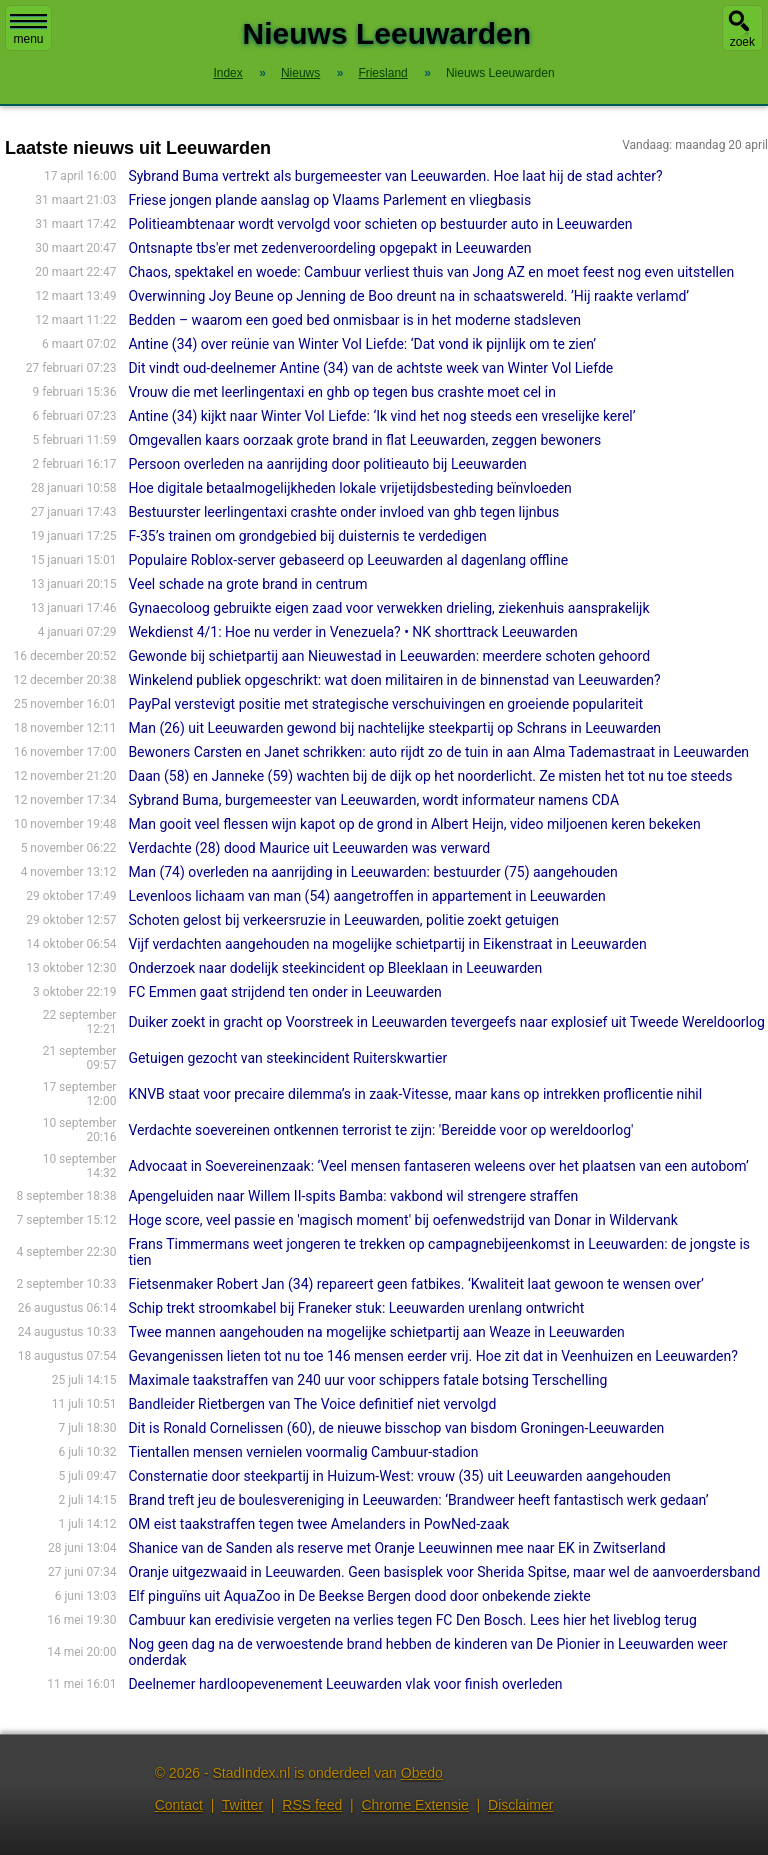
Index (227, 73)
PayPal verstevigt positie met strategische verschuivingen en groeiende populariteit (385, 704)
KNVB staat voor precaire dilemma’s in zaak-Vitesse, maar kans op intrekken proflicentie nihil (415, 1094)
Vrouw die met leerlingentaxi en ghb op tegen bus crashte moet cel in (342, 392)
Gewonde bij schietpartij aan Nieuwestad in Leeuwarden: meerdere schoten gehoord (389, 656)
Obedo (422, 1773)
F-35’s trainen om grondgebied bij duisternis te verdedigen (307, 536)
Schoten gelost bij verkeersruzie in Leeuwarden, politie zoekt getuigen (343, 920)
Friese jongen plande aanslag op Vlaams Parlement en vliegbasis (329, 200)
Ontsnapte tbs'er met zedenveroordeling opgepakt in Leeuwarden (329, 248)
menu (28, 30)
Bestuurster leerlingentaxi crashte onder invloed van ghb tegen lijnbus (343, 512)
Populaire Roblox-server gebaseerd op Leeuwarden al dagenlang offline (348, 560)
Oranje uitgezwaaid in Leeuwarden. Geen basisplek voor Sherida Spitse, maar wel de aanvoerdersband (444, 1572)
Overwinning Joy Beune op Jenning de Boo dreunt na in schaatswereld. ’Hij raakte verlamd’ (408, 296)
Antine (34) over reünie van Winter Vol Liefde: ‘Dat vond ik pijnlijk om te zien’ (362, 344)
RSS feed (312, 1805)
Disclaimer (520, 1805)
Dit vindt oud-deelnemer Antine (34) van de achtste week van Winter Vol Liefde (370, 368)
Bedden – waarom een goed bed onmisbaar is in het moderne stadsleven (354, 320)
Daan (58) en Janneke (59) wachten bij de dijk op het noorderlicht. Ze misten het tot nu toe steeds (430, 776)
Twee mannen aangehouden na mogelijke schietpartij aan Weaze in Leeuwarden (376, 1332)
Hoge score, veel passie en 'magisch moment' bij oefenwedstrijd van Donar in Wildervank (402, 1220)
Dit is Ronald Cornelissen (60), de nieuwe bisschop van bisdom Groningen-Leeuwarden (396, 1428)
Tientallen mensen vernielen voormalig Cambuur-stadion (303, 1452)
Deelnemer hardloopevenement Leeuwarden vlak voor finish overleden (345, 1684)
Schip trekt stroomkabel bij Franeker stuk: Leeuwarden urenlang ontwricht (356, 1308)
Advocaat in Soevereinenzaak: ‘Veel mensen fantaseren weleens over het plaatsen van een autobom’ (438, 1166)
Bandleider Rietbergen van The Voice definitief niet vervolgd (312, 1404)
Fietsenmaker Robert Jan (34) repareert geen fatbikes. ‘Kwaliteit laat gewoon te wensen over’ (416, 1284)
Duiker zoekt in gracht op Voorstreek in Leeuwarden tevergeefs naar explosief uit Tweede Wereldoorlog (446, 1022)
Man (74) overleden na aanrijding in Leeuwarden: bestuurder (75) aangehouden (372, 872)
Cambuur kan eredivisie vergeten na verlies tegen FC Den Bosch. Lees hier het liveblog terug (412, 1620)
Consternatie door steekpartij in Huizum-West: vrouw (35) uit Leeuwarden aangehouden (399, 1476)
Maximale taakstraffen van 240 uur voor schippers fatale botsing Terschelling (367, 1380)
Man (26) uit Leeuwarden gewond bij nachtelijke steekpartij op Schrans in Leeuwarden (394, 728)
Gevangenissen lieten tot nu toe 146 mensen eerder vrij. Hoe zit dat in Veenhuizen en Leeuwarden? (432, 1356)
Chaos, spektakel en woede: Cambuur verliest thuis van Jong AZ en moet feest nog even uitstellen (431, 272)
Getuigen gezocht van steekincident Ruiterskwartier (287, 1058)
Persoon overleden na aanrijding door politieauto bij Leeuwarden (327, 464)
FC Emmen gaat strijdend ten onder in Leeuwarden (284, 992)
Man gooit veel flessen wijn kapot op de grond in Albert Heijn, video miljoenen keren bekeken (414, 824)
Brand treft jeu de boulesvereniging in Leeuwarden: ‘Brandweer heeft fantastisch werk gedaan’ (418, 1500)
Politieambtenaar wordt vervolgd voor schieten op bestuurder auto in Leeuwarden (380, 224)
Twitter (242, 1805)
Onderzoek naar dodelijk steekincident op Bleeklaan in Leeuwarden (335, 968)
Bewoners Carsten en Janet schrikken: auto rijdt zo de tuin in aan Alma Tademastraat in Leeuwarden (438, 752)
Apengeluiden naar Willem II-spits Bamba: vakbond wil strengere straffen (353, 1196)
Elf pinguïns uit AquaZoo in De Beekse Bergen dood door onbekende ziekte (359, 1596)
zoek (742, 42)
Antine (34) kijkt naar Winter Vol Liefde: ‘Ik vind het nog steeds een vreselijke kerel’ (381, 416)
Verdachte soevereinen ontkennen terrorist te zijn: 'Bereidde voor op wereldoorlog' (380, 1130)
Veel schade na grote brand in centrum (247, 584)
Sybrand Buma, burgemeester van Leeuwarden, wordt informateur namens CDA (373, 800)
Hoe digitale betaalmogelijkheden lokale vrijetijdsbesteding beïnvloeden (349, 488)
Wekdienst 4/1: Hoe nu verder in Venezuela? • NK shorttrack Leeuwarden (352, 632)
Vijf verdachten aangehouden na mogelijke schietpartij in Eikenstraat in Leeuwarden (387, 944)
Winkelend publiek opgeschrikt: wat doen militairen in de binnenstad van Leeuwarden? (394, 680)
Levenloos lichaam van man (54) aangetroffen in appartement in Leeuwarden (366, 896)
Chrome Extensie (414, 1805)
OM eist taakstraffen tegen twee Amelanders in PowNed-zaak (318, 1524)
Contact (179, 1805)
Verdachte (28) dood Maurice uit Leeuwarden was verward (309, 848)
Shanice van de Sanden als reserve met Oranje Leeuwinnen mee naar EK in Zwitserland (396, 1548)
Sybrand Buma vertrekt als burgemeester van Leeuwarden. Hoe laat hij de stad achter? (395, 176)
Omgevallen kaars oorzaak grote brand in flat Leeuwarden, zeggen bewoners (364, 440)
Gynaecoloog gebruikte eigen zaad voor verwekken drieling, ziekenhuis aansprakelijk (388, 608)
